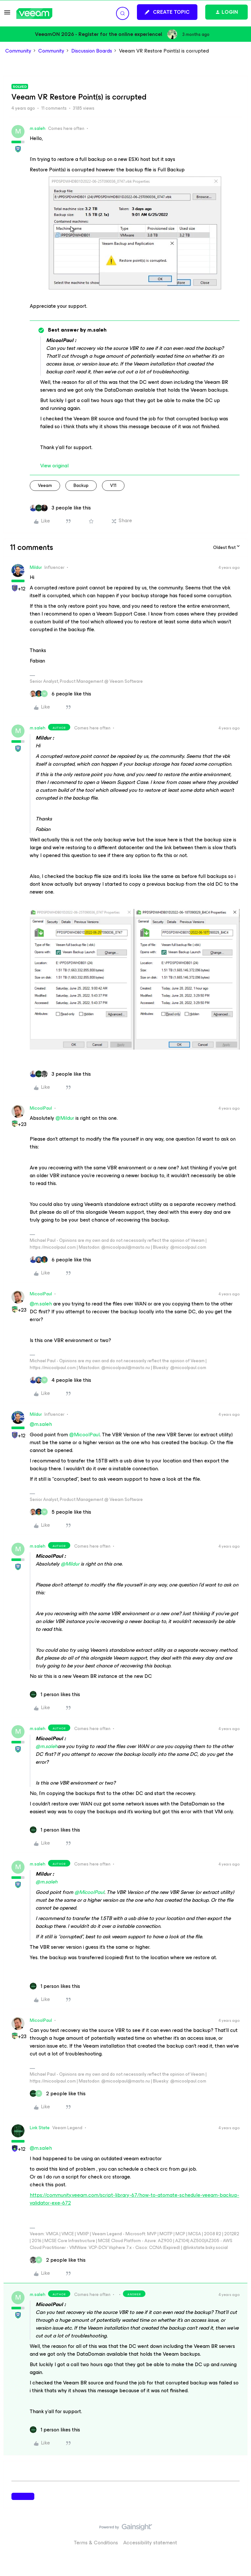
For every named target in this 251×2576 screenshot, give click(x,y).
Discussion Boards (91, 51)
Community (18, 51)
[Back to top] (237, 2533)
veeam (45, 485)
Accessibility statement (150, 2542)
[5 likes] (60, 1512)
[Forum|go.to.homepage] (34, 13)
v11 (113, 485)
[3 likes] (60, 508)
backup (81, 485)
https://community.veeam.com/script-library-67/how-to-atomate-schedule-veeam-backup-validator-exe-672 (134, 2199)
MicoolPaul (41, 1108)
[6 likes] (60, 694)
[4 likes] (60, 1380)
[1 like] (55, 1694)
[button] (7, 14)
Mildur (36, 567)
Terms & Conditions (96, 2542)
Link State (40, 2127)
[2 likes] (58, 2094)
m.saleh (37, 128)
